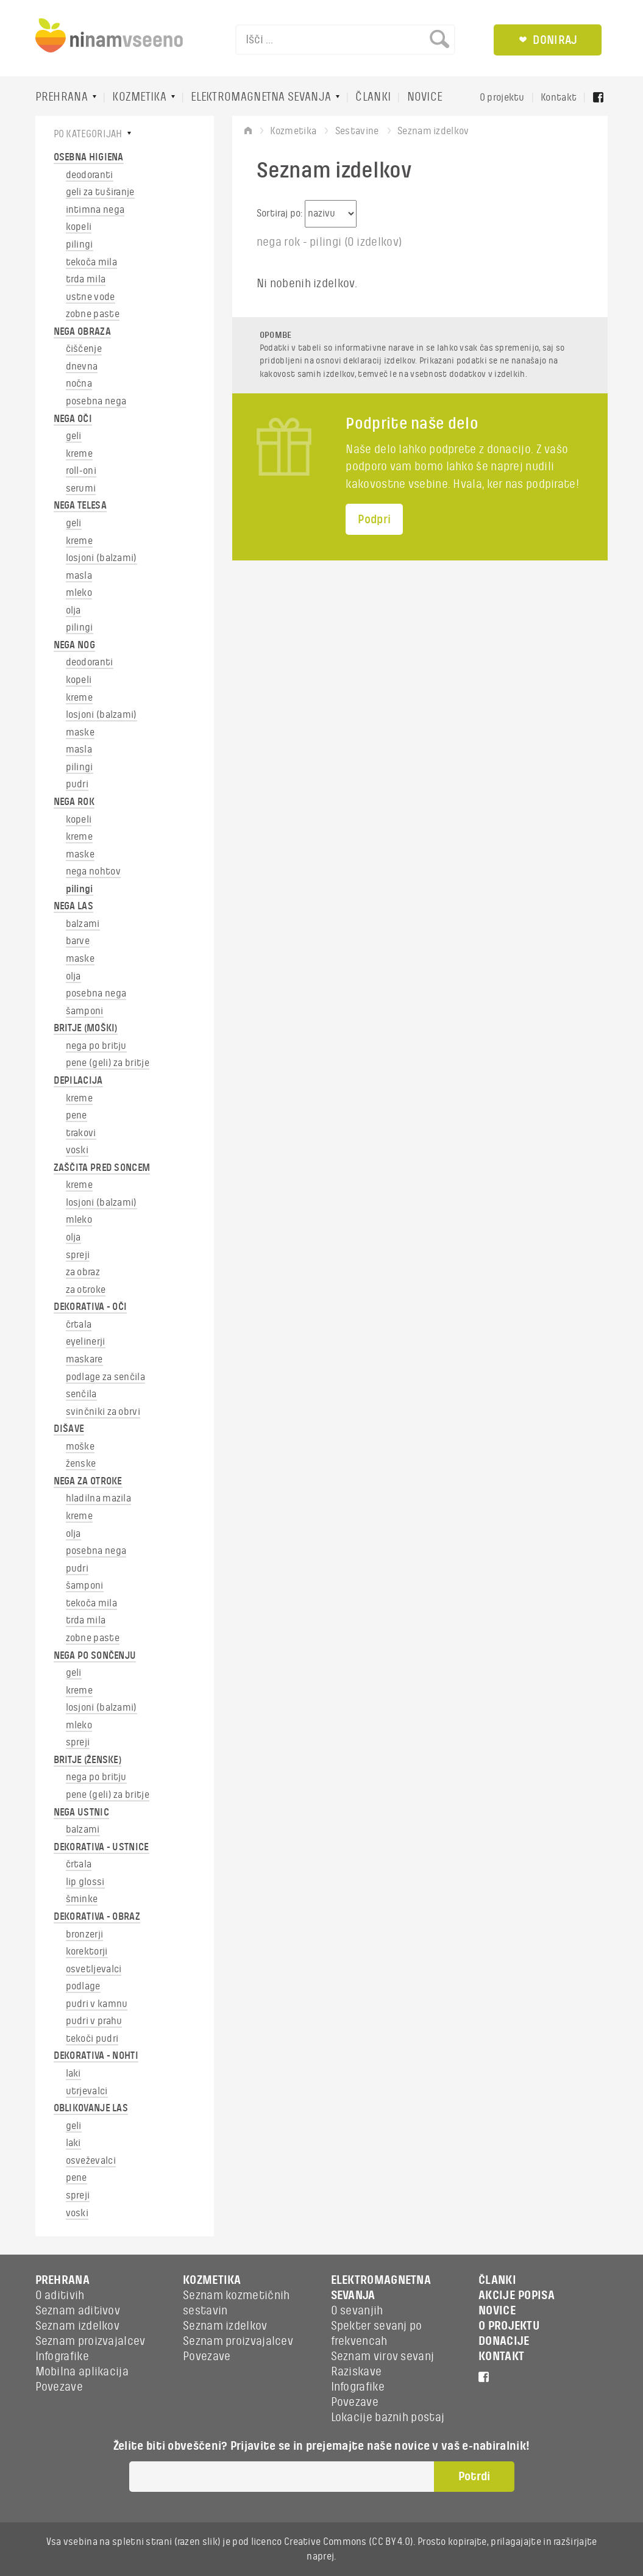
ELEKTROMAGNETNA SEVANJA (261, 97)
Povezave (59, 2387)
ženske (81, 1463)
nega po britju (96, 1045)
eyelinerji (85, 1341)
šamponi (85, 1011)
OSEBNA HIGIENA (89, 157)
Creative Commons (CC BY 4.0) (348, 2541)
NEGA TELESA (80, 505)
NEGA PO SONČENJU (95, 1655)
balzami (83, 923)
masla (79, 575)
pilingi (79, 244)
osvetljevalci (94, 1969)
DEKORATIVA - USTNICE (101, 1847)
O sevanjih (357, 2310)
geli (74, 436)
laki (73, 2073)
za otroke (86, 1289)
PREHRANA (61, 97)
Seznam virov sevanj (383, 2356)
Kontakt (559, 97)
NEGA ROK (74, 801)
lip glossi (85, 1882)
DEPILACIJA (78, 1080)
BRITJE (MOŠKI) (86, 1028)
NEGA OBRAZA (82, 331)
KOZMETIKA (139, 97)
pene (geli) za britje (107, 1062)
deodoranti (89, 175)
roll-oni (81, 470)
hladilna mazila (99, 1498)
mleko (79, 592)
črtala (79, 1324)
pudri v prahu (94, 2021)
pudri (77, 784)
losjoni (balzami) (101, 558)
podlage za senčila (105, 1377)
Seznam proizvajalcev (90, 2341)
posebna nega (96, 401)
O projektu (502, 97)
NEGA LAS (73, 906)
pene (76, 1115)
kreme (79, 453)
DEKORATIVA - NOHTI (96, 2055)
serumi (81, 488)
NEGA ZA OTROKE (88, 1481)
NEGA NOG (74, 645)
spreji (78, 1255)
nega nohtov (93, 871)
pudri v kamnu (97, 2003)
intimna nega (95, 209)
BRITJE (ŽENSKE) (88, 1760)
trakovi (81, 1133)
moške (80, 1446)
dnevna (82, 366)
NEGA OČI (73, 418)
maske (80, 732)
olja (73, 610)
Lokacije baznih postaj (388, 2417)
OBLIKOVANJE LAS (91, 2108)
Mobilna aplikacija (82, 2371)
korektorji (87, 1951)
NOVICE (425, 97)
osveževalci (91, 2160)
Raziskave (356, 2371)
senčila (81, 1394)
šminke (82, 1899)
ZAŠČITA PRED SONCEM (102, 1167)
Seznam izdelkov (77, 2326)
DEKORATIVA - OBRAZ (97, 1916)
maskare (84, 1359)
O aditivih (60, 2295)
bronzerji (85, 1934)
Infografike (62, 2356)
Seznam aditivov (78, 2310)
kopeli (79, 226)
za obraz (83, 1272)
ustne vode (90, 297)
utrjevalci (87, 2091)
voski (77, 1150)
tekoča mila (91, 262)
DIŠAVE (69, 1428)
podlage (83, 1986)
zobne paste (92, 314)
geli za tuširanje (100, 192)
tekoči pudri (92, 2038)
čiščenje (84, 348)
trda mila (86, 279)
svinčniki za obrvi (103, 1411)
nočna (79, 383)
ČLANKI (373, 97)
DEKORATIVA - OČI (90, 1306)
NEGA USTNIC (81, 1812)
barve (78, 941)
